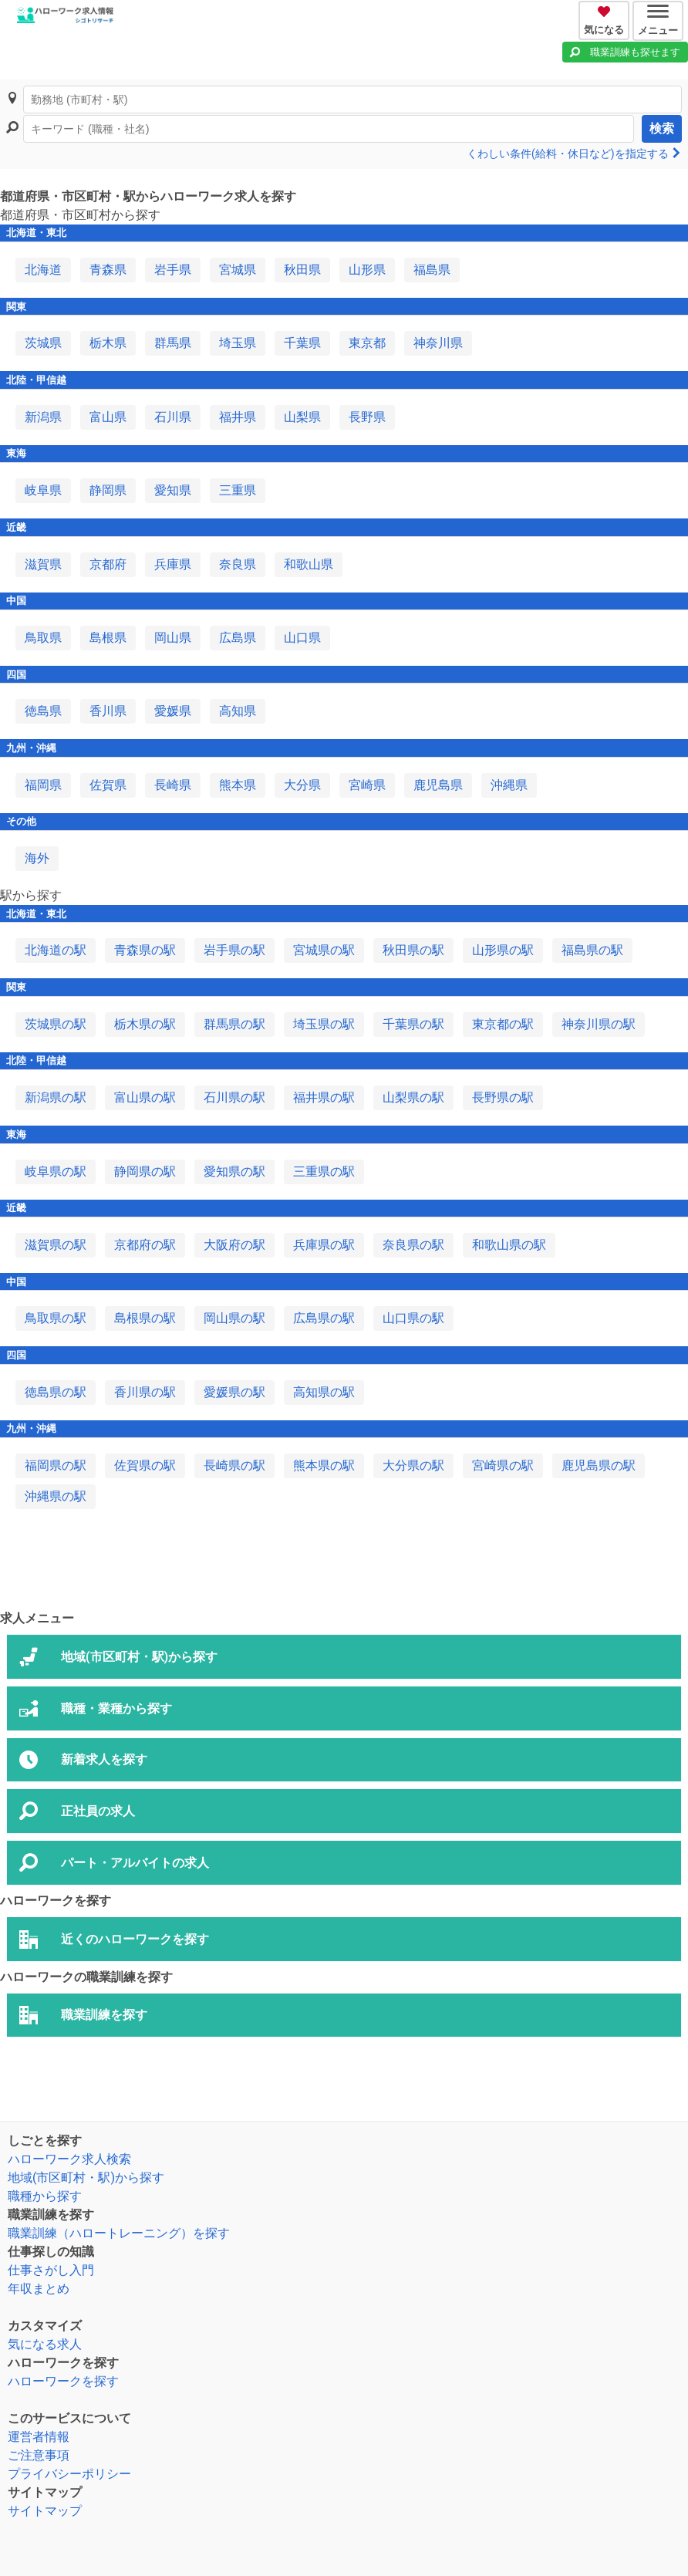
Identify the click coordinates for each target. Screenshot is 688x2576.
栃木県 (107, 343)
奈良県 (237, 564)
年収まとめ (38, 2288)
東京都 (367, 343)
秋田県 (302, 269)
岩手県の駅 (234, 950)
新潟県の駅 (55, 1097)
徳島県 (43, 711)
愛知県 (172, 490)
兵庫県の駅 (324, 1244)
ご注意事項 (38, 2455)
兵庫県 (172, 564)
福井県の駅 (324, 1097)
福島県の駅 (592, 950)
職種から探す (45, 2196)
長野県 (367, 417)
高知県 (237, 711)
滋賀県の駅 (55, 1244)
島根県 (107, 637)
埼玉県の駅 (324, 1024)
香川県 (107, 711)
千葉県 (302, 343)
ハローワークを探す (63, 2381)
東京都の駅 (503, 1024)
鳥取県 (43, 637)
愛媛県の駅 (234, 1392)
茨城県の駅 (55, 1024)
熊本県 (237, 785)
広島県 (237, 637)
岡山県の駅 (234, 1318)
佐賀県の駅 (145, 1465)
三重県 (237, 490)
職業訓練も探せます (635, 52)
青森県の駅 (145, 950)
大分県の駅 (413, 1465)
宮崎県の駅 (503, 1465)
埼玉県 (237, 343)
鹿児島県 (438, 785)
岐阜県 (43, 490)
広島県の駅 (324, 1318)
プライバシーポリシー (69, 2473)
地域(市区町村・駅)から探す (86, 2177)
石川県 (172, 417)
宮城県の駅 (324, 950)
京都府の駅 (145, 1244)
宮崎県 (367, 785)
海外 (37, 858)
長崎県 (172, 785)
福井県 (237, 417)
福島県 (431, 269)
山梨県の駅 (413, 1097)
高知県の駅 (324, 1392)
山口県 (302, 637)
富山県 (107, 417)
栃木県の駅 (145, 1024)
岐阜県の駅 (55, 1171)
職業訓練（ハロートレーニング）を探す (119, 2233)
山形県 (367, 269)
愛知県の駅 (234, 1171)
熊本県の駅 (324, 1465)
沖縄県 (509, 785)
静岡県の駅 (145, 1171)
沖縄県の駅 (55, 1496)
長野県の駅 (503, 1097)
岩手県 (172, 269)
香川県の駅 (145, 1392)
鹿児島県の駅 (599, 1465)
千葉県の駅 (413, 1024)
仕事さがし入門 (51, 2270)
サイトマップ (45, 2510)
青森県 (107, 269)
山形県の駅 (503, 950)
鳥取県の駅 (55, 1318)
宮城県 (237, 269)
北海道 (43, 269)
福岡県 (43, 785)
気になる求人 (45, 2344)
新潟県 (43, 417)
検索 (661, 128)
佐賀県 (107, 785)
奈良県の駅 (413, 1244)
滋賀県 (43, 564)
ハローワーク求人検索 (69, 2159)
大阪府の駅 (234, 1244)
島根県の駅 (145, 1318)
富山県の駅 (145, 1097)
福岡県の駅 (55, 1465)
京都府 (107, 564)
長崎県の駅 (234, 1465)
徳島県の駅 (55, 1392)
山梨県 (302, 417)
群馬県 (172, 343)
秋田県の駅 (413, 950)
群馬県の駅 (234, 1024)
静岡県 (107, 490)
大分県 (302, 785)
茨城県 (43, 343)
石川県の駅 (234, 1097)
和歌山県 (308, 564)
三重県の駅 (324, 1171)
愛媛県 (172, 711)
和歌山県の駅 (509, 1244)
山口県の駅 (413, 1318)
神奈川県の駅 (599, 1024)
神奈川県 (438, 343)
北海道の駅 (55, 950)
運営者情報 (38, 2436)
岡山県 (172, 637)
